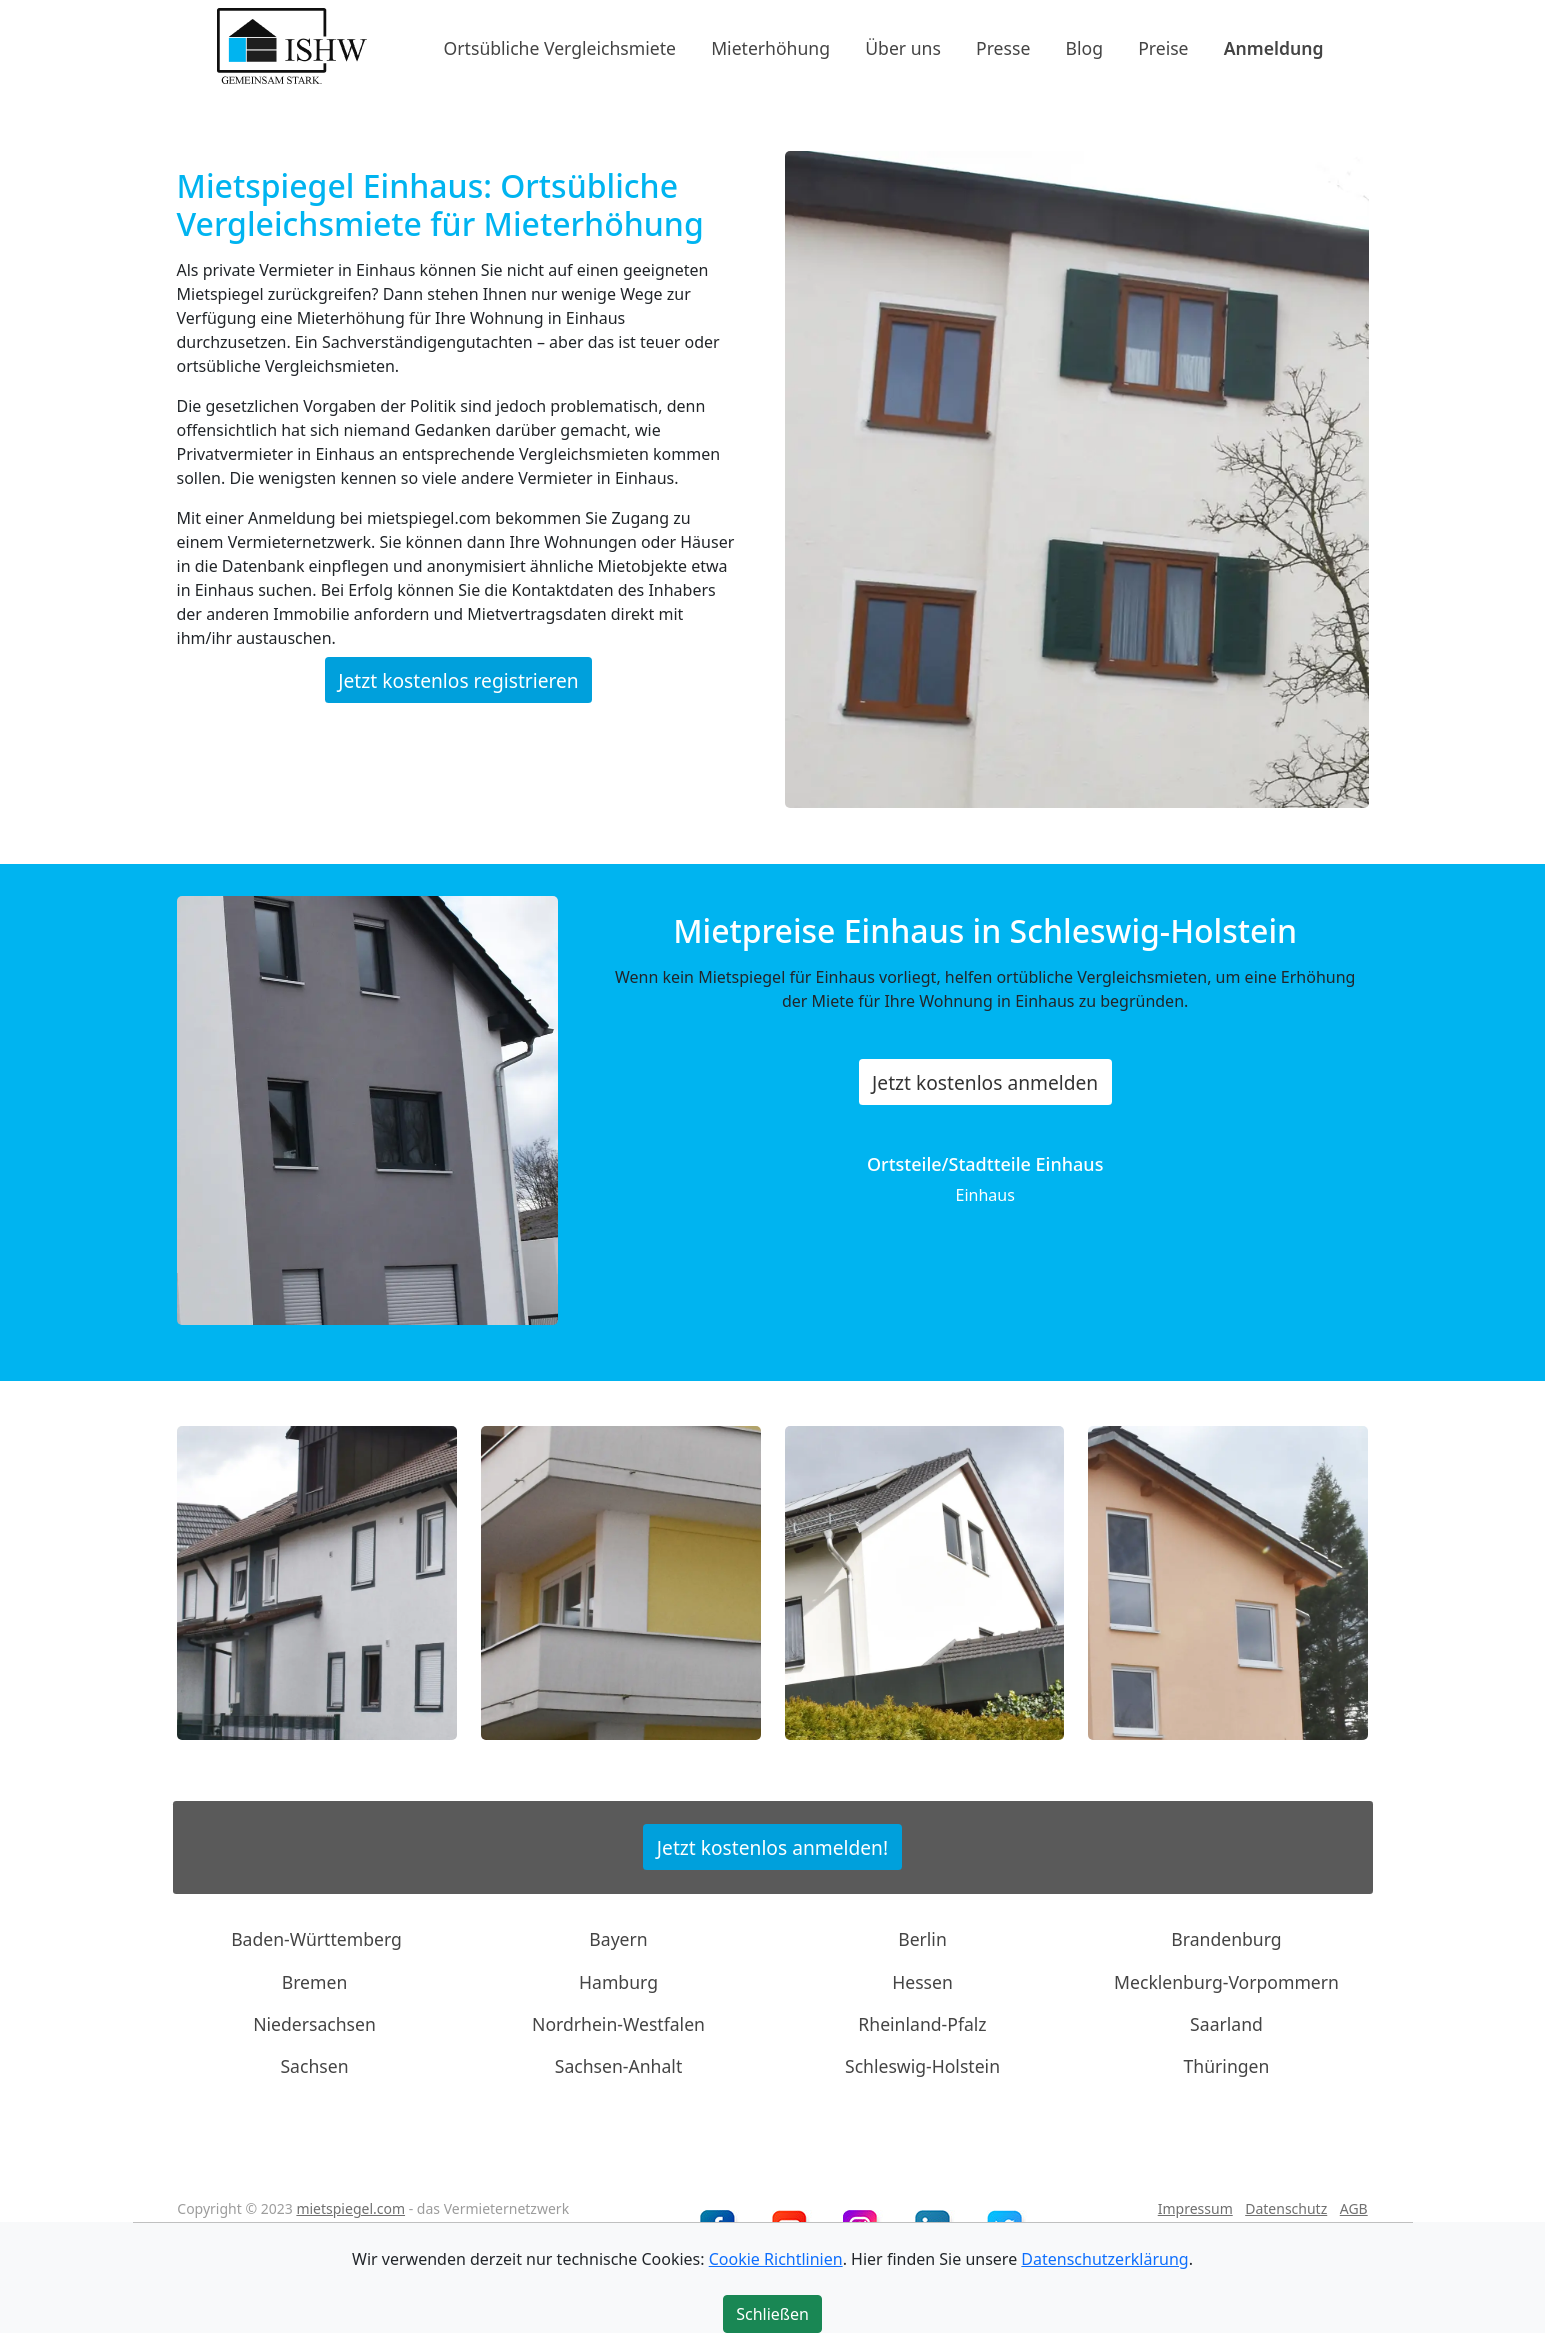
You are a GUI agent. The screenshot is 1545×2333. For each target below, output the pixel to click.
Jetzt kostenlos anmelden (985, 1082)
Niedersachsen (314, 2024)
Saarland (1226, 2024)
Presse (1003, 47)
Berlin (922, 1939)
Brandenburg (1226, 1939)
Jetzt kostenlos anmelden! (772, 1846)
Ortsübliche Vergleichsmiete (560, 47)
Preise (1163, 47)
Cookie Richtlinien (776, 2259)
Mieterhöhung (770, 47)
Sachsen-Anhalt (619, 2066)
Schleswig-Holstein (922, 2066)
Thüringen (1227, 2066)
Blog (1084, 47)
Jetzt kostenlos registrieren (458, 679)
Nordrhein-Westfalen (618, 2024)
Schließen (772, 2314)
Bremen (315, 1981)
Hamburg (618, 1981)
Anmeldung (1274, 47)
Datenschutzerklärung (1104, 2259)
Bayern (618, 1939)
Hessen (922, 1981)
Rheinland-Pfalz (922, 2024)
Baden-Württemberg (316, 1939)
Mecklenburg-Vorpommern (1226, 1981)
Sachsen (314, 2066)
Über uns (903, 47)
